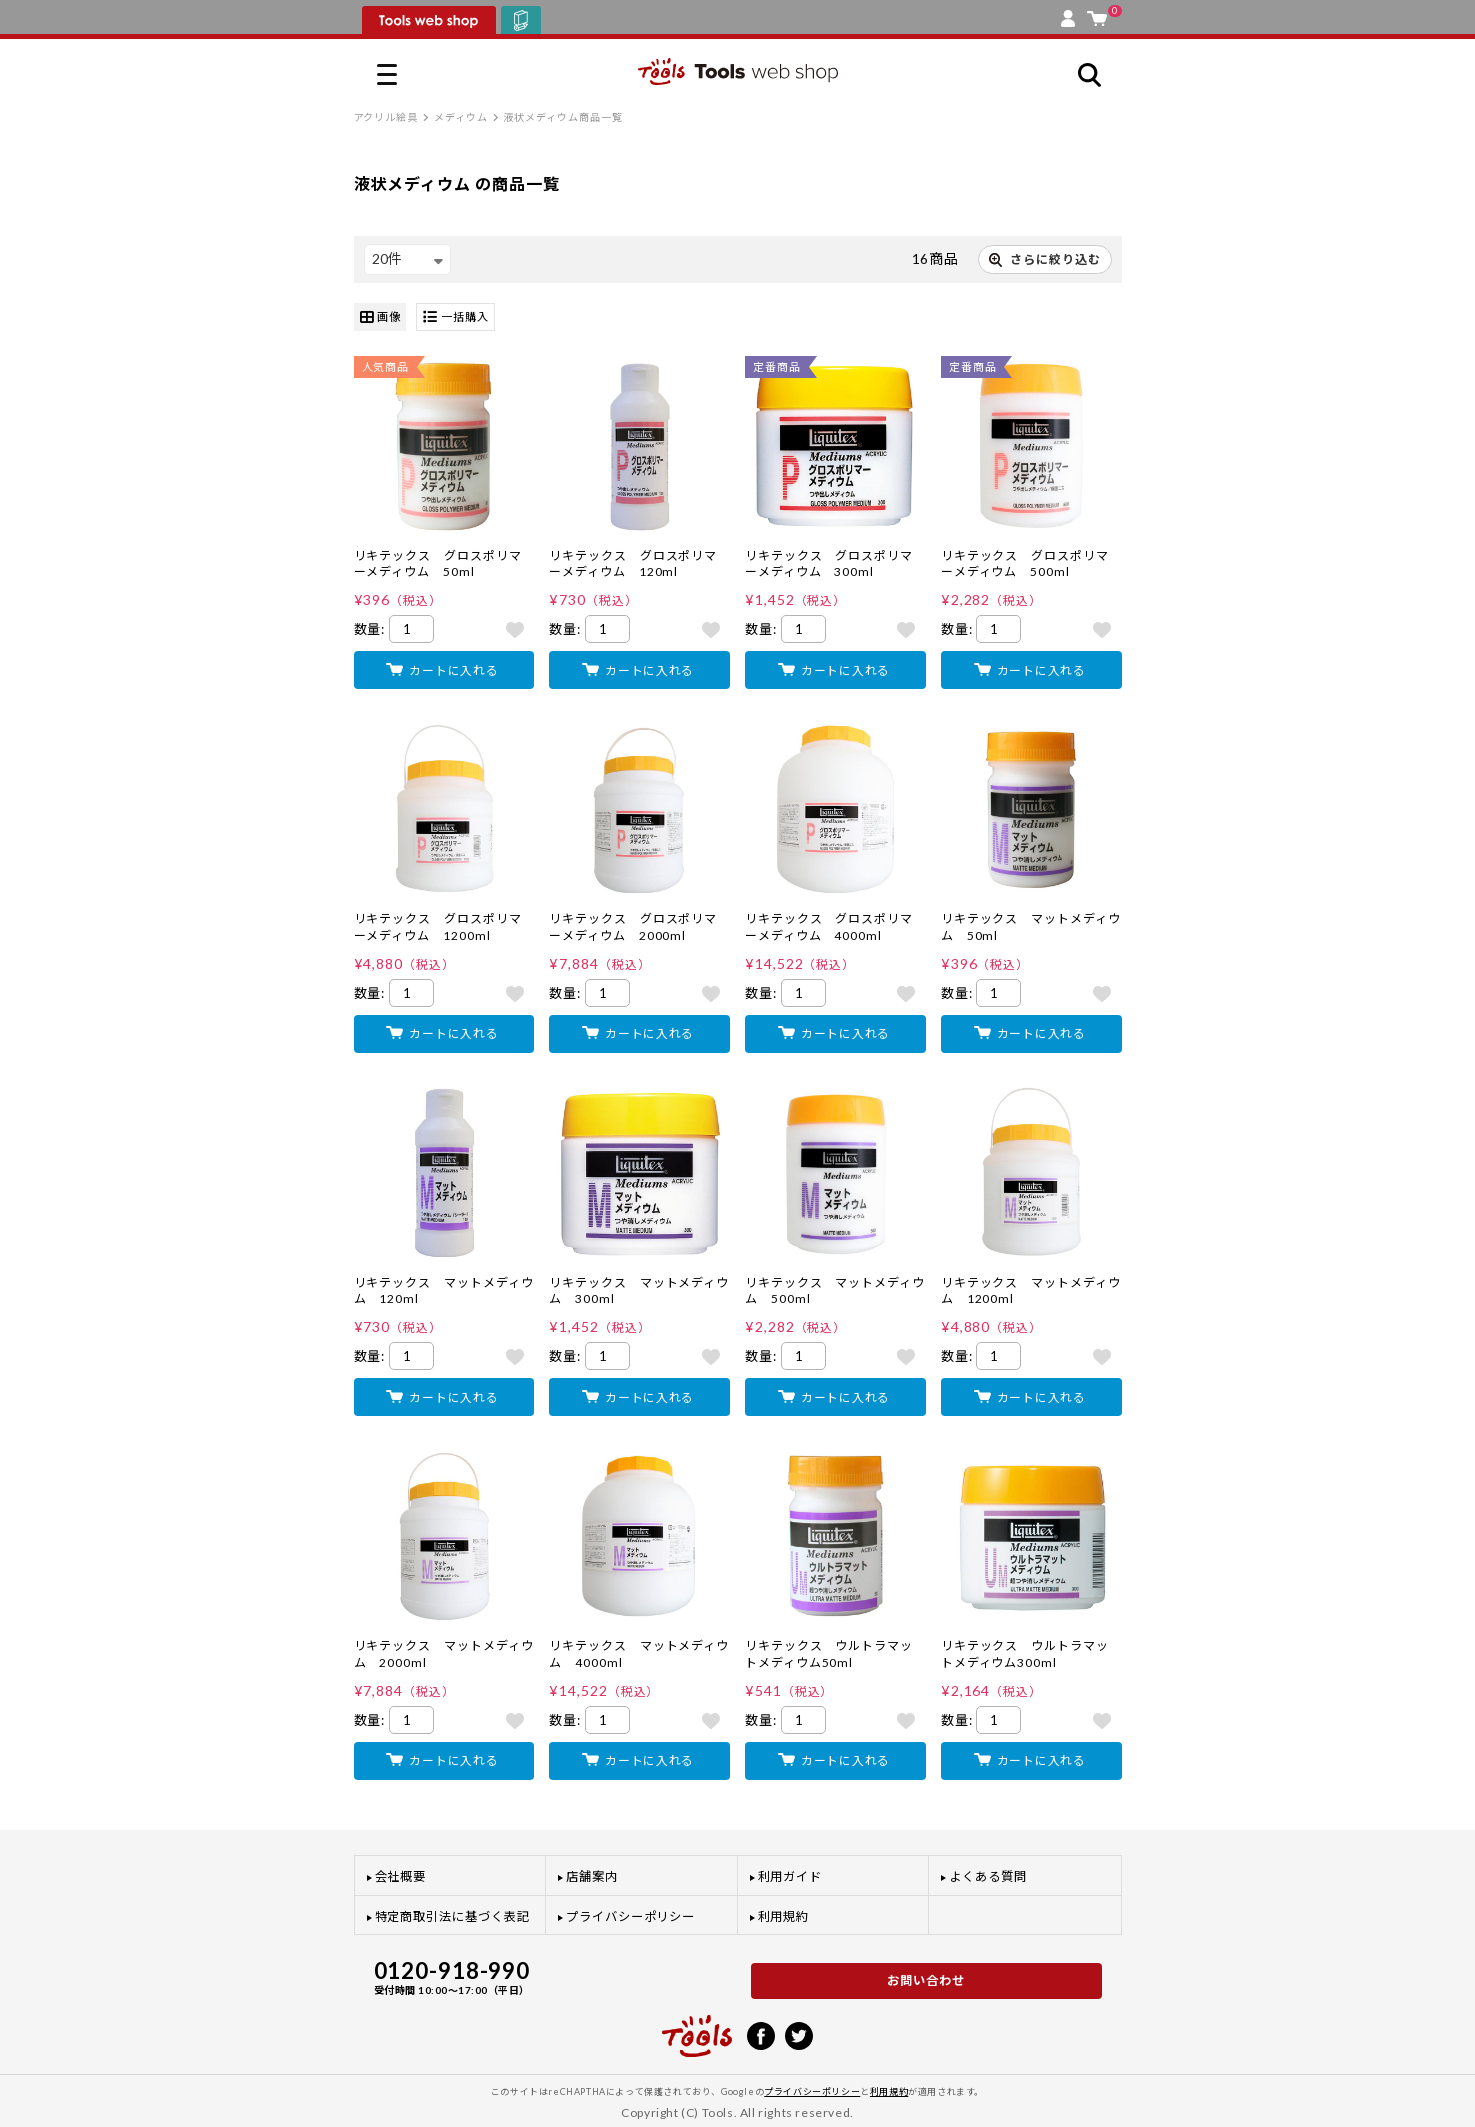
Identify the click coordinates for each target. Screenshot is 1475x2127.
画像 (380, 317)
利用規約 (784, 1916)
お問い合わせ (926, 1980)
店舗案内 (592, 1876)
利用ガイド (790, 1876)
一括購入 (455, 317)
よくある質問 (988, 1876)
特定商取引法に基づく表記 (452, 1916)
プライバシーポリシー (630, 1916)
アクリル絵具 (386, 117)
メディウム (461, 117)
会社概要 (401, 1876)
